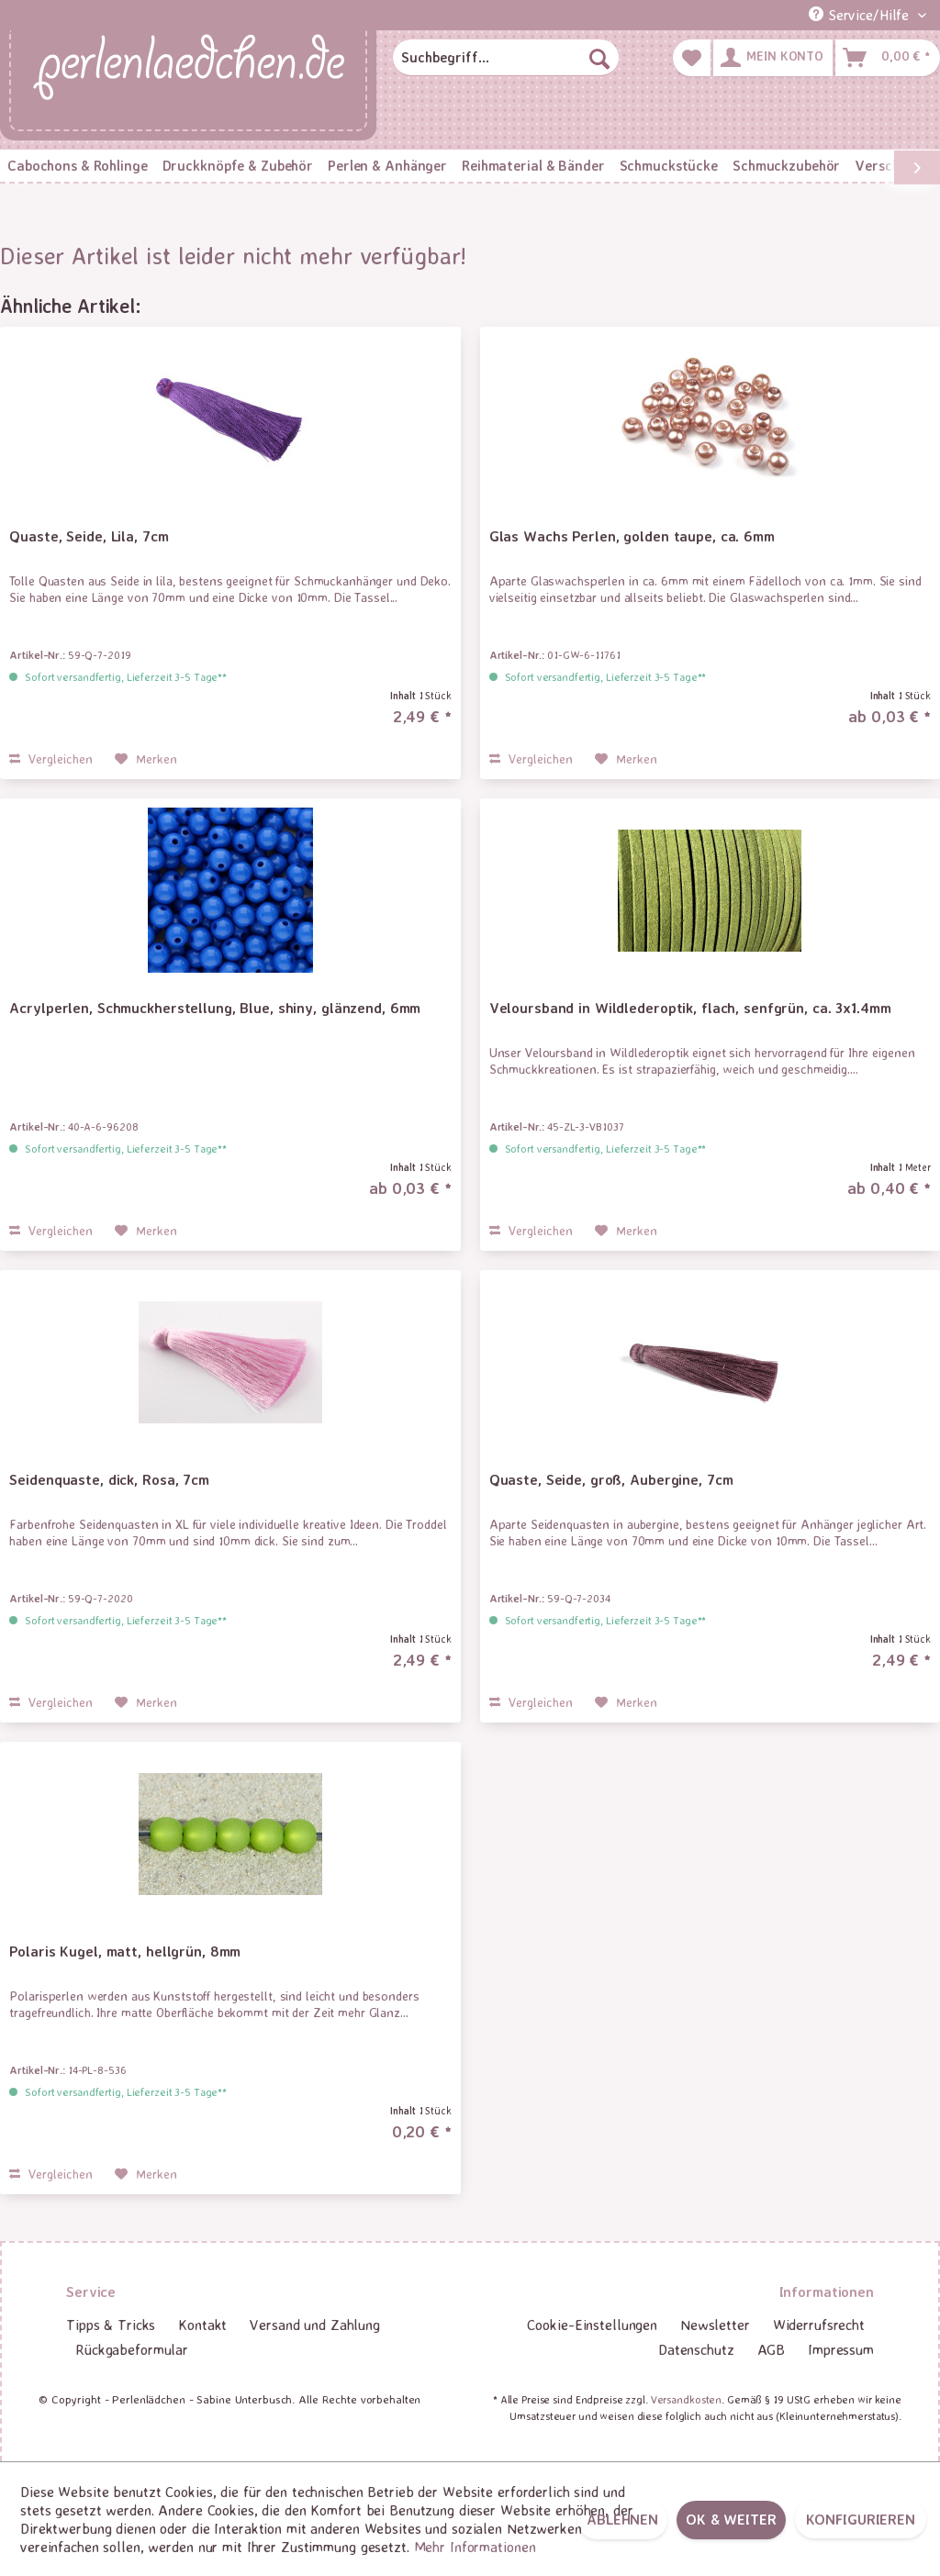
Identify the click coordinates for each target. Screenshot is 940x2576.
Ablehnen (622, 2519)
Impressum (841, 2349)
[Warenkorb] (887, 57)
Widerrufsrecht (819, 2324)
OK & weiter (731, 2519)
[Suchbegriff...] (506, 57)
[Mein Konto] (773, 57)
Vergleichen (51, 758)
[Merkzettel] (692, 57)
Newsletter (715, 2324)
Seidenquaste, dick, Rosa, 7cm (109, 1479)
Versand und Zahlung (315, 2324)
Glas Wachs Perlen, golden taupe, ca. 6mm (632, 536)
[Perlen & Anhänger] (387, 166)
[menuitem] (506, 57)
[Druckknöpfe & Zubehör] (237, 166)
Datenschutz (696, 2349)
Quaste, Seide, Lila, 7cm (88, 536)
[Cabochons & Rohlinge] (77, 166)
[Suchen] (599, 57)
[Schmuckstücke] (668, 166)
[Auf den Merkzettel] (146, 759)
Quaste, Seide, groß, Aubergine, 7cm (611, 1479)
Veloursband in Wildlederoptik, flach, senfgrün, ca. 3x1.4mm (690, 1007)
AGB (771, 2349)
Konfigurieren (860, 2519)
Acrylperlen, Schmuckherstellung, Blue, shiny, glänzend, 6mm (214, 1007)
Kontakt (202, 2324)
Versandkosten (686, 2399)
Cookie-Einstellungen (592, 2324)
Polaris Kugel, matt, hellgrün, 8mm (125, 1951)
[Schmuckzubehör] (786, 166)
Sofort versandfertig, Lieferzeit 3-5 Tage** (126, 677)
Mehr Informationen (475, 2546)
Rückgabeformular (131, 2349)
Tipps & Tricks (110, 2324)
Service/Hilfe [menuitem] (861, 15)
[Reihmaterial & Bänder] (532, 166)
